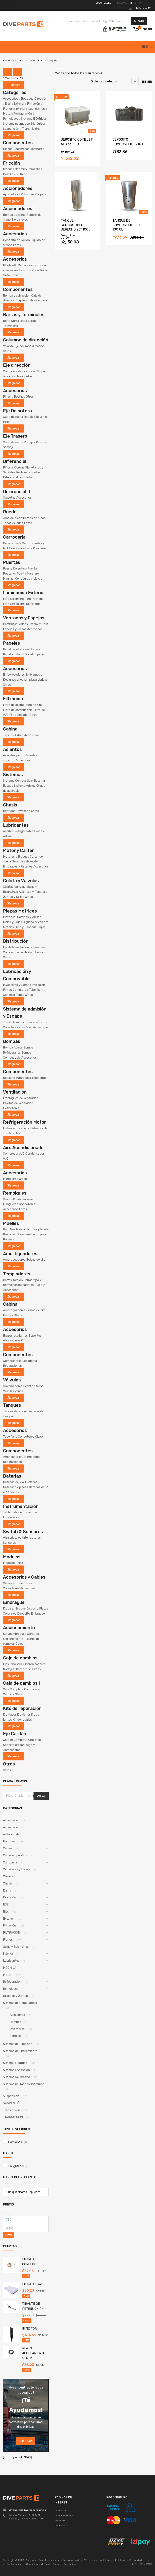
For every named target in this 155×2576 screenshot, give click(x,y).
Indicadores (11, 1517)
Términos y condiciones (98, 2560)
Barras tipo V (33, 1280)
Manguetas (24, 376)
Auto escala (11, 1834)
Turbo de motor (14, 1022)
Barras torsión (13, 1280)
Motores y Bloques (16, 856)
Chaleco (8, 1876)
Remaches (35, 169)
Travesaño (23, 811)
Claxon (40, 1436)
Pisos (35, 270)
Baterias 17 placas (16, 1487)
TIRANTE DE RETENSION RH (33, 2306)
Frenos (9, 109)
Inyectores (17, 2029)
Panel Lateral (31, 649)
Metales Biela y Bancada (20, 927)
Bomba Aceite (13, 1047)
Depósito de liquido (17, 240)
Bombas (15, 2022)
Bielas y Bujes (12, 922)
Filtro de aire (33, 705)
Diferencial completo (17, 477)
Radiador (9, 1078)
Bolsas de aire (35, 1259)
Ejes (9, 103)
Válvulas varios (13, 1391)
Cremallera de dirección (19, 371)
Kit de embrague (14, 1608)
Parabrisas (10, 624)
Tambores (37, 149)
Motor (8, 113)
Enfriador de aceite (16, 1128)
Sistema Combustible (18, 780)
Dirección (9, 1897)
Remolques (11, 118)
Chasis (7, 1883)
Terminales (10, 326)
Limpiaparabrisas (36, 679)
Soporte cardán (14, 1745)
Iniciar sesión (142, 7)
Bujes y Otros (12, 1315)
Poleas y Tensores (33, 947)
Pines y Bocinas (14, 396)
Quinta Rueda (12, 1199)
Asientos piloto (13, 755)
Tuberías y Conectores (19, 1436)
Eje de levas (20, 219)
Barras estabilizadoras (19, 1285)
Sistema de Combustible (28, 60)
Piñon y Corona (14, 467)
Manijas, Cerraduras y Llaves (22, 578)
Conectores (27, 1204)
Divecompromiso (64, 2515)
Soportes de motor (25, 861)
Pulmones (28, 194)
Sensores (9, 1542)
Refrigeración (23, 113)
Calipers (40, 194)
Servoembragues (15, 1634)
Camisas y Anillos (15, 1855)
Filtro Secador (19, 715)
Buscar (41, 1795)
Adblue (8, 836)
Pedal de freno (33, 1386)
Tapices (8, 735)
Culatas (8, 886)
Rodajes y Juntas (28, 472)
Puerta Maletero (28, 573)
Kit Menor (24, 1714)
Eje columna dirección (30, 346)
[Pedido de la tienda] (113, 81)
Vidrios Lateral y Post (33, 624)
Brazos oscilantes (16, 1335)
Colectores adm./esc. (18, 1027)
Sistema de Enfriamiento (20, 2051)
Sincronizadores (34, 1664)
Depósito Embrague (31, 1613)
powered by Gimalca (142, 2564)
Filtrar (8, 2234)
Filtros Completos (16, 990)
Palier (6, 422)
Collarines (10, 1613)
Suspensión (12, 129)
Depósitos (39, 1078)
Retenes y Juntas (15, 1996)
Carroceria (10, 1862)
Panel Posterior (14, 654)
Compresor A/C (14, 1153)
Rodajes (29, 417)
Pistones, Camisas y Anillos (22, 917)
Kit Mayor (10, 1714)
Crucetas (9, 497)
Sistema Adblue (25, 785)
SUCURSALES (103, 2)
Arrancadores (12, 1457)
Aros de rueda (12, 518)
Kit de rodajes (22, 1719)
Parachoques (12, 543)
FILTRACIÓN (11, 1932)
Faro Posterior (35, 599)
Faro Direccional (14, 604)
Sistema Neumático (16, 2077)
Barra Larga (28, 321)
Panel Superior (35, 654)
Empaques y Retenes (18, 866)
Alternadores (31, 1457)
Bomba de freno (14, 215)
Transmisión (31, 129)
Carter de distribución (30, 952)
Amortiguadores (14, 1259)
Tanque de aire (13, 1411)
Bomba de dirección (17, 295)
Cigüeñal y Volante (35, 922)
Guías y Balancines (16, 1947)
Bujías (41, 927)
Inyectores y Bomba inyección (24, 985)
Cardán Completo (15, 1740)
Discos (8, 149)
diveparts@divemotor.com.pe (27, 2510)
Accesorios (11, 98)
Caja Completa (13, 1689)
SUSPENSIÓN (12, 2103)
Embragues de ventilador (20, 1098)
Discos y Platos (37, 1608)
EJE (5, 1904)
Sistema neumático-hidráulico (24, 123)
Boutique (27, 98)
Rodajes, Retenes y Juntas (22, 1669)
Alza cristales (12, 1537)
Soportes (35, 1335)
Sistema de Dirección (17, 2044)
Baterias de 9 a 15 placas (20, 1482)
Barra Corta (11, 321)
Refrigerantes (24, 831)
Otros (17, 245)
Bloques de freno (15, 169)
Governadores (13, 1386)
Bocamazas (21, 149)
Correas (9, 952)
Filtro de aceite (14, 705)
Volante (9, 346)
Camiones (15, 2142)
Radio (44, 270)
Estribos (25, 270)
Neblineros (33, 604)
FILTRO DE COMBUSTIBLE (32, 2261)
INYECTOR (29, 2328)
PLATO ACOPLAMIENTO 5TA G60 (33, 2353)
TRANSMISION (13, 2117)
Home (6, 60)
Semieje (8, 447)
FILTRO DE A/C (32, 2284)
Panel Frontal (12, 649)
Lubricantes (37, 109)
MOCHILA (9, 1968)
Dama (7, 1890)
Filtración (34, 103)
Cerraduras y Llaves (16, 1869)
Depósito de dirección (31, 300)
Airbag (19, 735)
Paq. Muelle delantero (18, 1229)
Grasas (39, 831)
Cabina (8, 1848)
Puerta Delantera (15, 568)
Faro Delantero (14, 599)
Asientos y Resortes (33, 892)
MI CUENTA (8, 5)
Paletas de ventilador (17, 1103)
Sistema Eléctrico (33, 118)
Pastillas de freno (15, 174)
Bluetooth (10, 265)
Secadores (29, 1361)
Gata (6, 275)
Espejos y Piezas (14, 629)
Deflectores (11, 1108)
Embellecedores (14, 674)
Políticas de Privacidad (128, 2560)
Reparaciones (12, 1365)
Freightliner (16, 2166)
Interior (21, 109)
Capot (26, 543)
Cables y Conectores (17, 1583)
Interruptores (31, 1537)
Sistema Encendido (16, 2070)
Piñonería (16, 1664)
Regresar (13, 84)
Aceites (8, 831)
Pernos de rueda (34, 518)
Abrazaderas (12, 1340)
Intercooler (24, 1078)
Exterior (20, 103)
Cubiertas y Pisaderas (31, 548)
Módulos (9, 1563)
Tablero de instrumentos (20, 1512)
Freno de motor (36, 1022)
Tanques (16, 2036)
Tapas (20, 995)
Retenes (42, 417)
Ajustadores (11, 194)
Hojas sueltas (27, 1234)
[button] (144, 47)
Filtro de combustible (18, 710)
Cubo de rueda (13, 417)
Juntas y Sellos (14, 897)
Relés (19, 1563)
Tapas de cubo (13, 523)
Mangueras (11, 1179)
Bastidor (9, 811)
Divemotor (61, 2510)
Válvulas (28, 1199)
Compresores (12, 1361)
